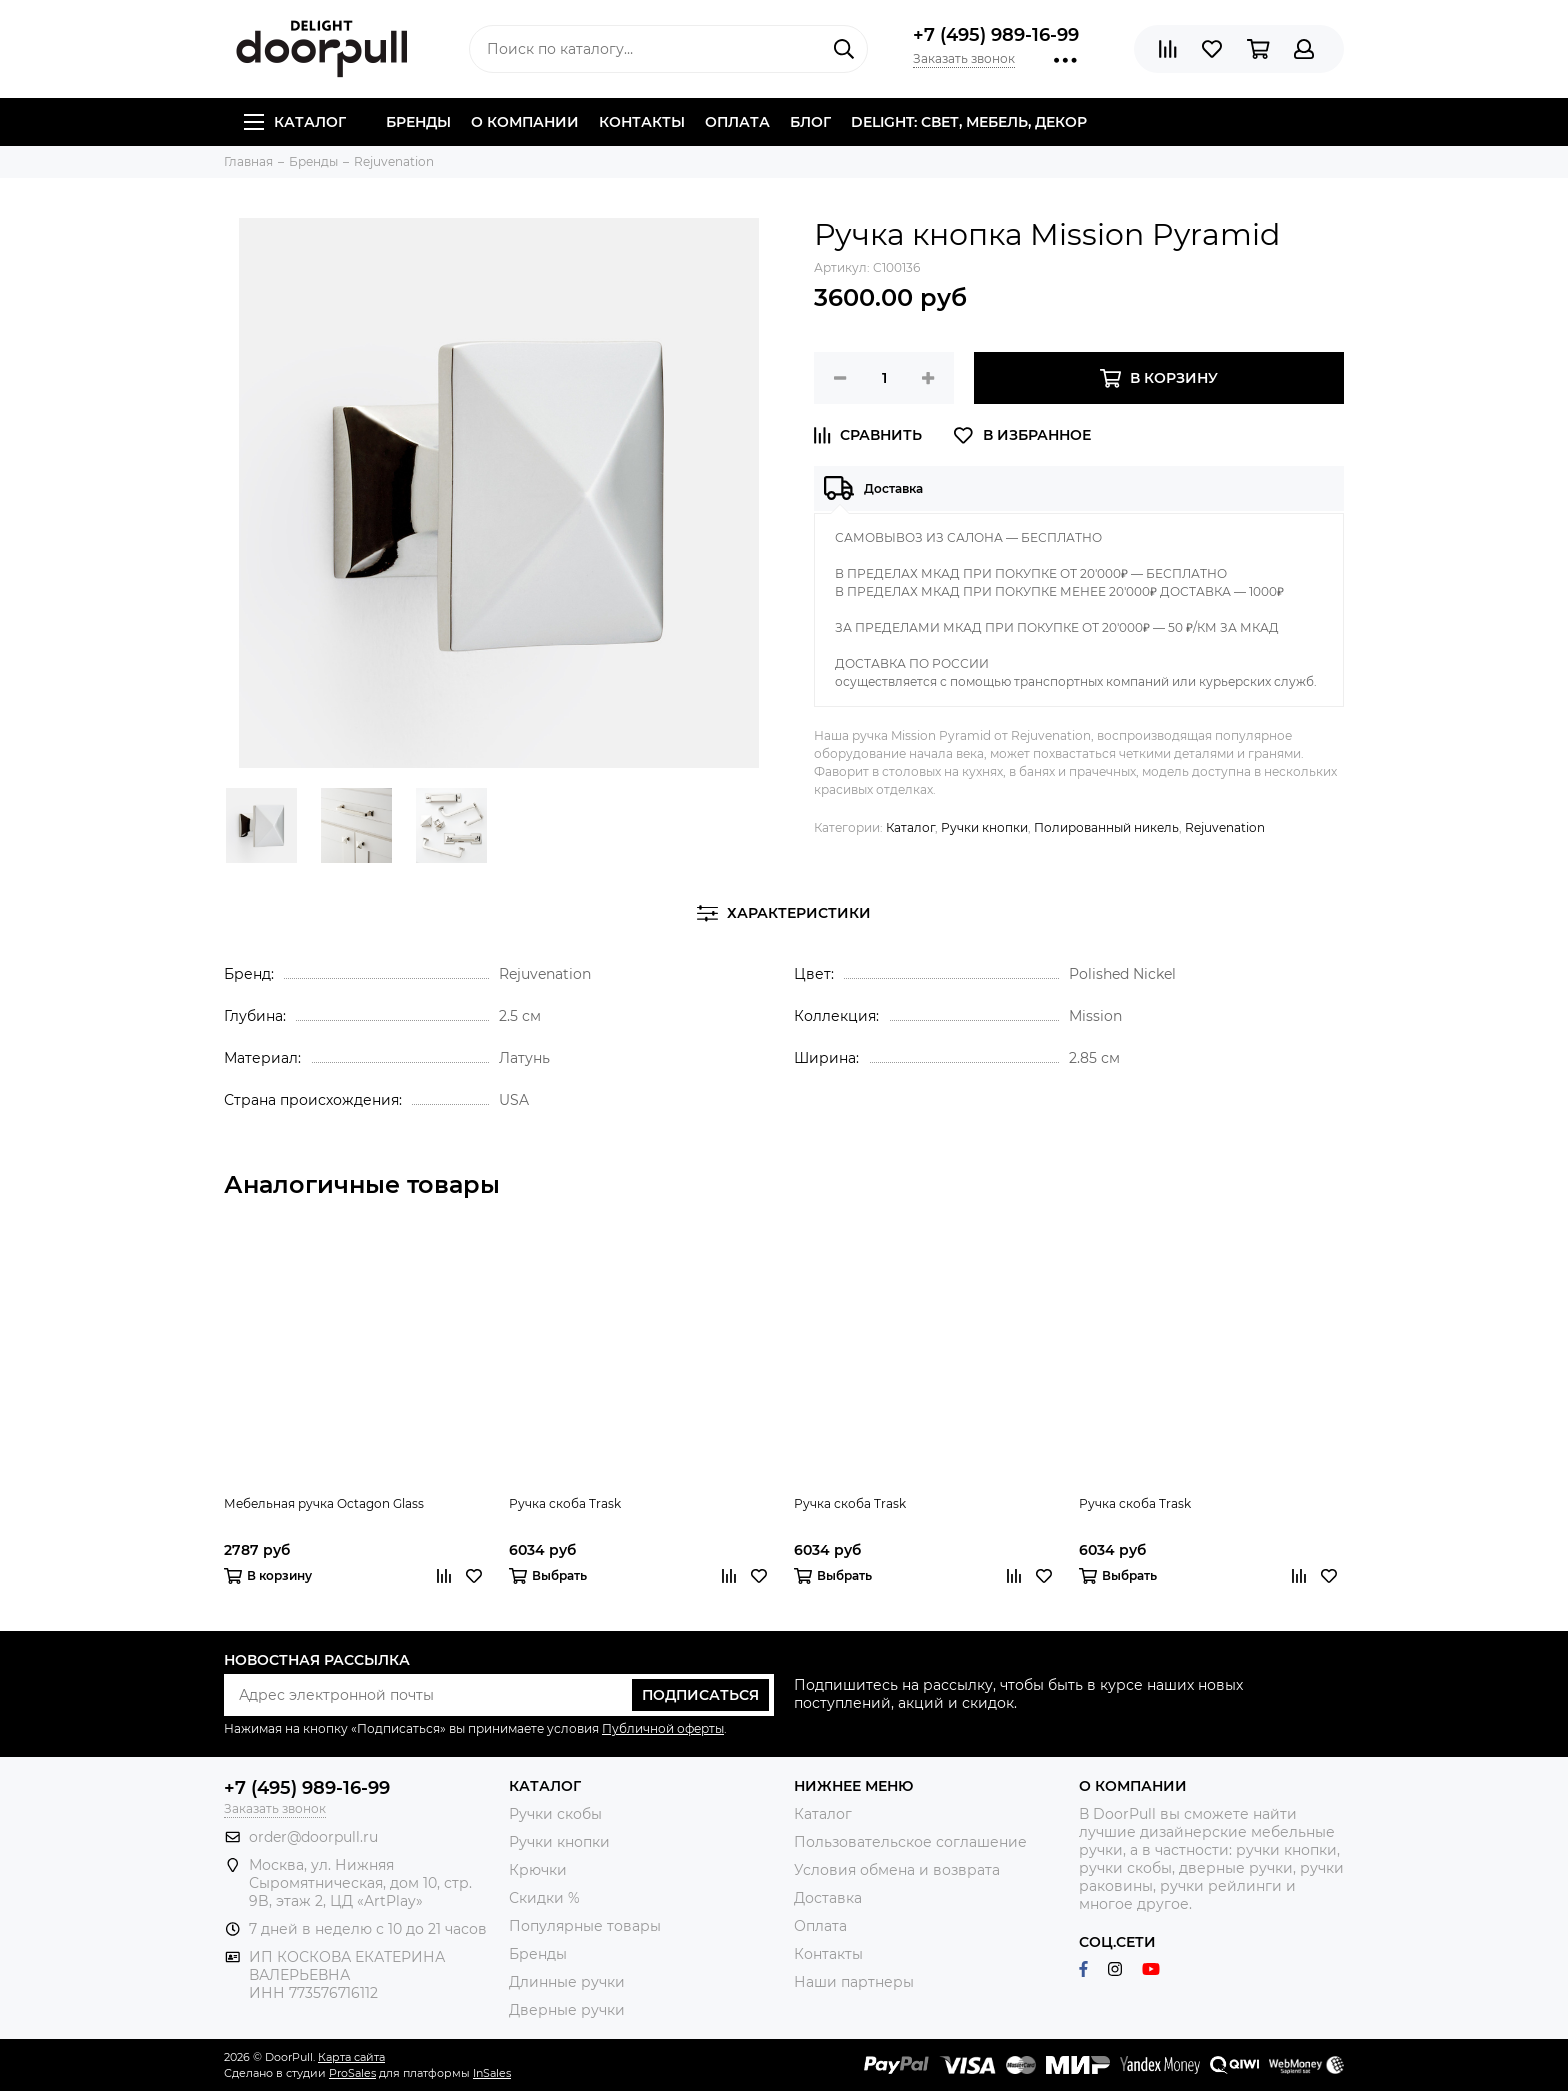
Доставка (828, 1898)
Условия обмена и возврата (897, 1870)
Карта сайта (351, 2057)
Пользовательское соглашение (910, 1842)
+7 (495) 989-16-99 (996, 35)
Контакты (642, 122)
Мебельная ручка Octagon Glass (324, 1503)
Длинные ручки (567, 1982)
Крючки (538, 1870)
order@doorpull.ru (313, 1837)
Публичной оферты (663, 1728)
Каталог (295, 122)
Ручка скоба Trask (565, 1503)
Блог (810, 122)
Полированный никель (1106, 827)
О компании (525, 122)
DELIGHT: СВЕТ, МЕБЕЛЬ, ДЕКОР (969, 122)
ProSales (352, 2073)
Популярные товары (585, 1926)
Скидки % (544, 1898)
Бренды (418, 122)
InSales (492, 2073)
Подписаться (700, 1695)
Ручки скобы (555, 1814)
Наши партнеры (854, 1982)
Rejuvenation (1225, 827)
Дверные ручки (567, 2010)
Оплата (737, 122)
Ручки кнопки (984, 827)
